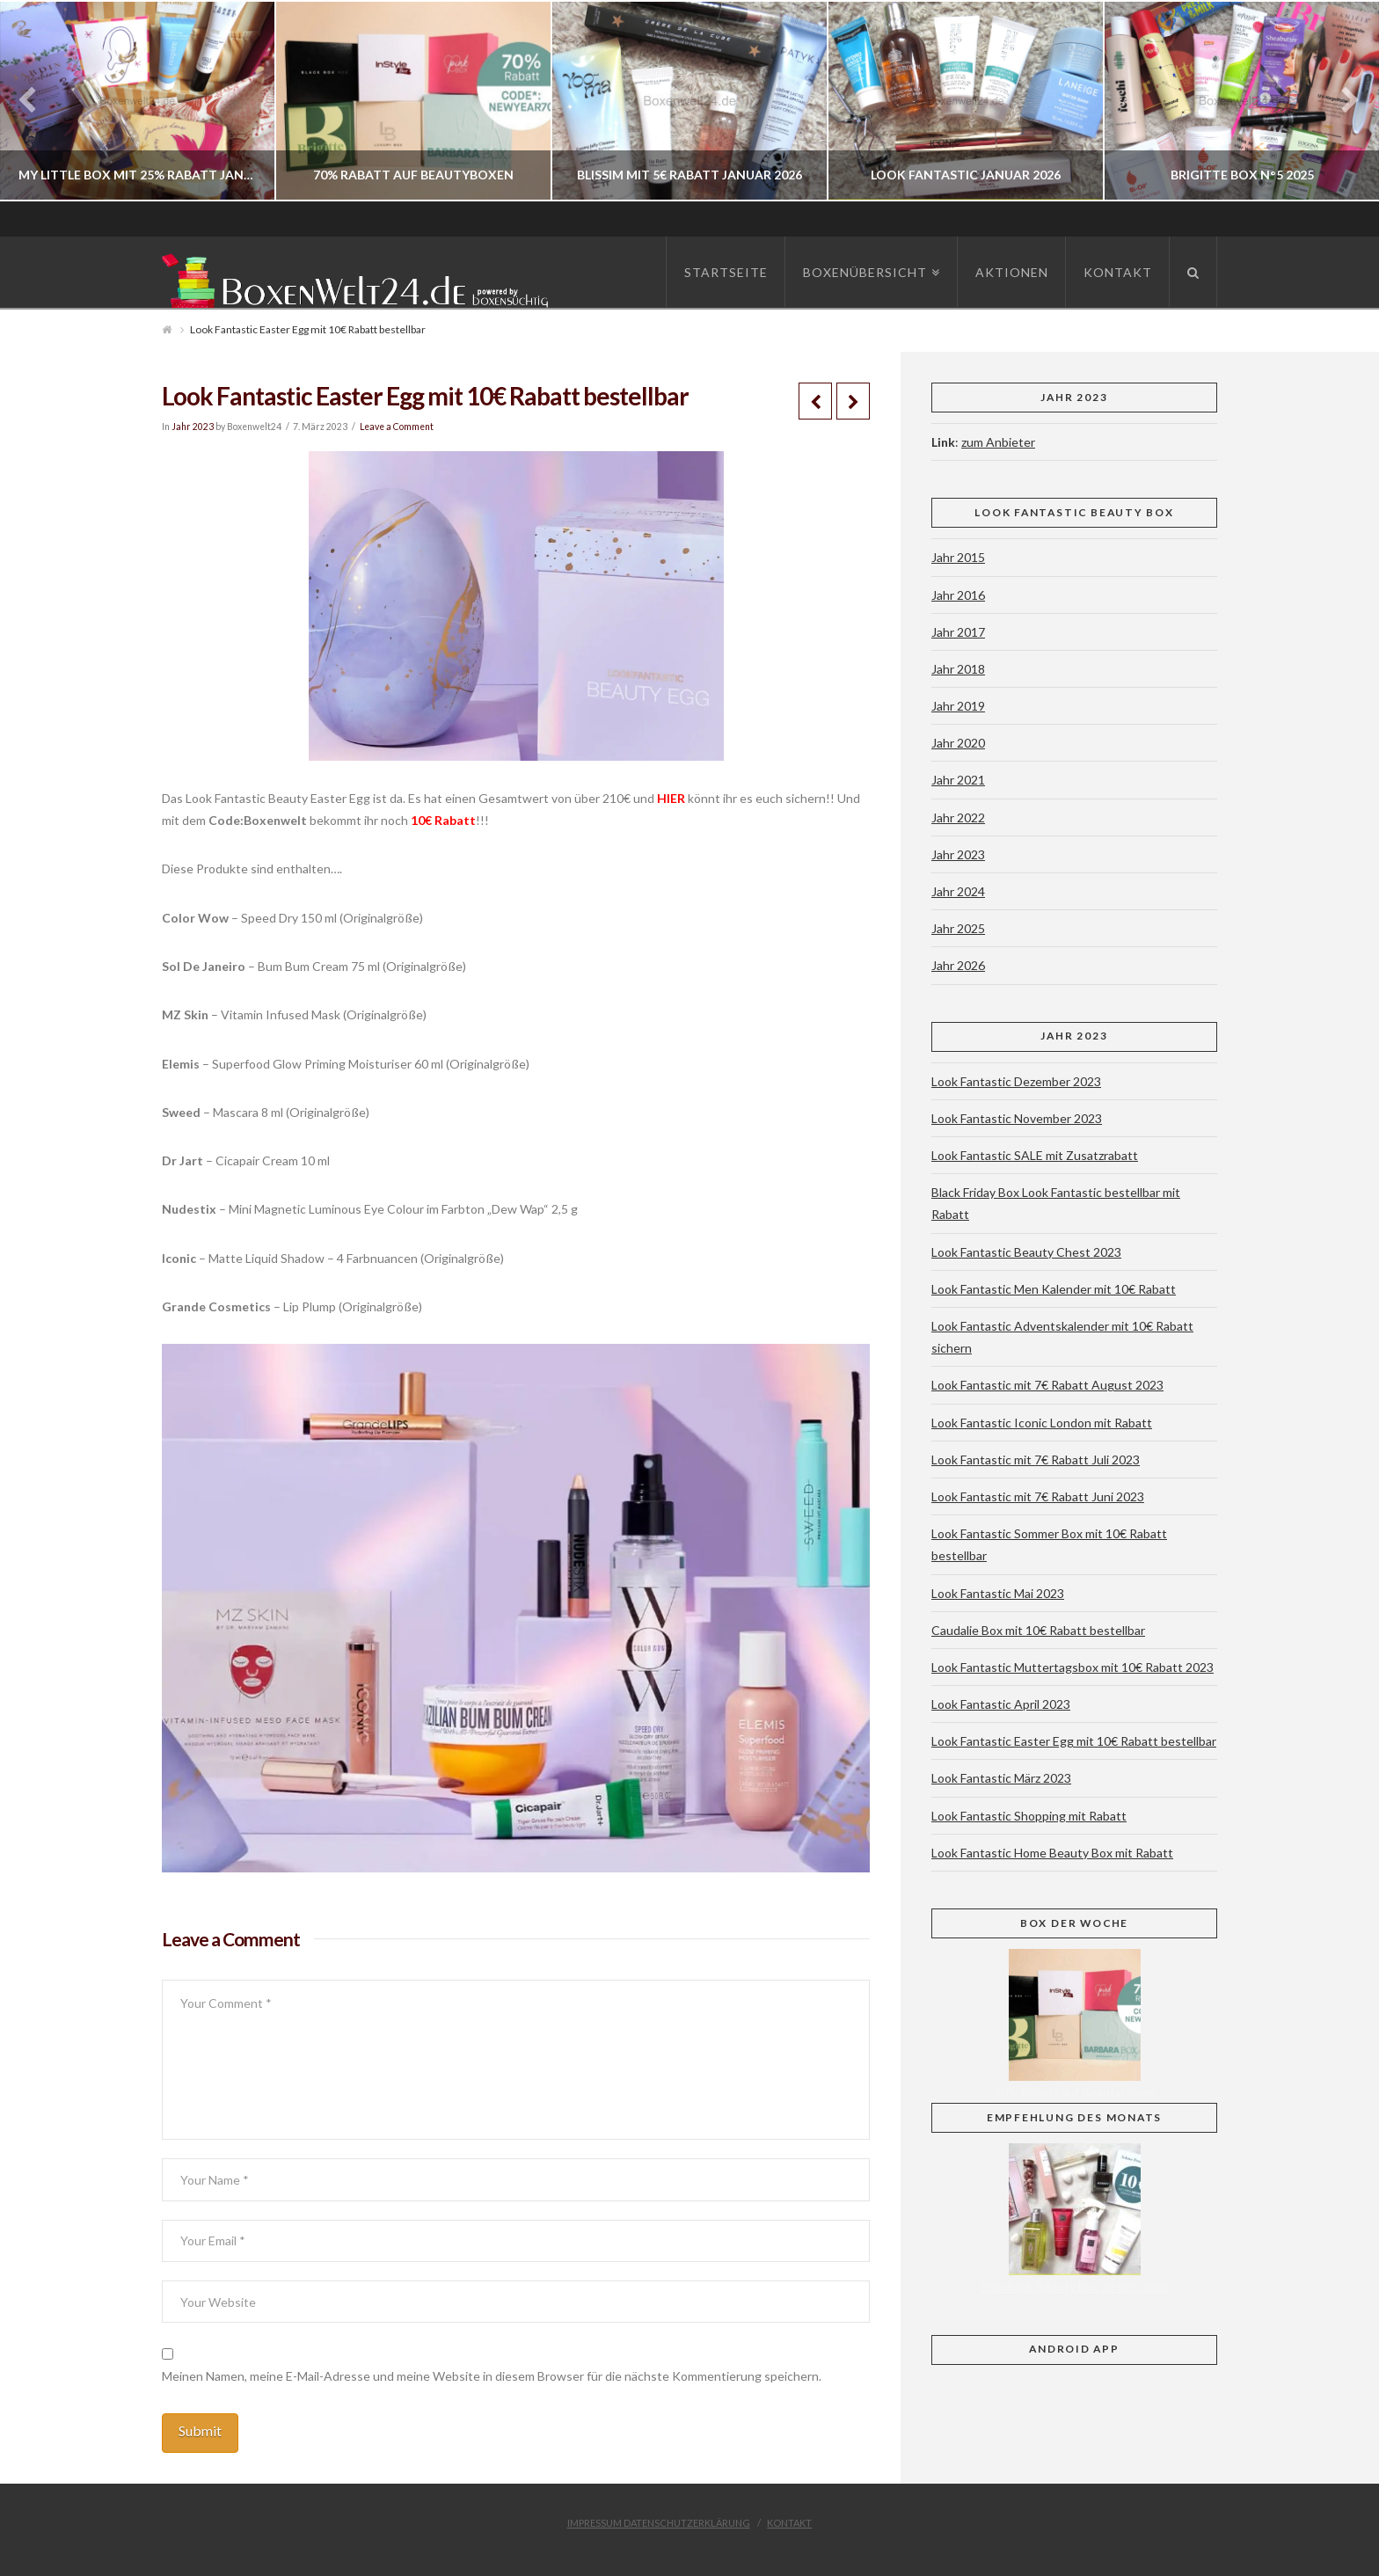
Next (1341, 100)
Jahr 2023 (192, 426)
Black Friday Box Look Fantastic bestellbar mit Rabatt (1055, 1203)
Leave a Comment (397, 426)
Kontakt (789, 2523)
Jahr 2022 (958, 817)
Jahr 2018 (958, 668)
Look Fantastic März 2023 (1001, 1777)
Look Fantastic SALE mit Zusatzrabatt (1034, 1155)
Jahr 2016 (958, 594)
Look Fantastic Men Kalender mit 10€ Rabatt (1053, 1288)
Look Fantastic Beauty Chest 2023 (1026, 1251)
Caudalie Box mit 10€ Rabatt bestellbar (1038, 1630)
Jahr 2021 (958, 779)
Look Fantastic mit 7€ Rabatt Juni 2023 (1037, 1496)
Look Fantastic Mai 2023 (997, 1593)
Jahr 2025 (958, 928)
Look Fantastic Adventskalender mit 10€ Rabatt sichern (1062, 1336)
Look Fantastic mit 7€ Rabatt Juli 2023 (1035, 1459)
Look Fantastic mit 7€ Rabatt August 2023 (1047, 1384)
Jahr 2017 (958, 631)
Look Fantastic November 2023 (1016, 1118)
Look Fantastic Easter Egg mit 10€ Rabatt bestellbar (1073, 1740)
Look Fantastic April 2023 (1000, 1704)
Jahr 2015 (958, 557)
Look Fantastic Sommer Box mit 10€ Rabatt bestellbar (1049, 1544)
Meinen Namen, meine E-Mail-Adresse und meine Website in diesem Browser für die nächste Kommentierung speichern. (491, 2375)
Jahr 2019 (958, 705)
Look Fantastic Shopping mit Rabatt (1029, 1815)
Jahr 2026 (958, 965)
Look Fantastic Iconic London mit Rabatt (1041, 1422)
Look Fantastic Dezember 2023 (1016, 1081)
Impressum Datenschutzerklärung (658, 2523)
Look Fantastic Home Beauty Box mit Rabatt (1052, 1852)
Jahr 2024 (958, 891)
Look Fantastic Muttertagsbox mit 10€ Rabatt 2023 (1072, 1667)
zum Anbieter (998, 441)
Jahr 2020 (958, 742)
